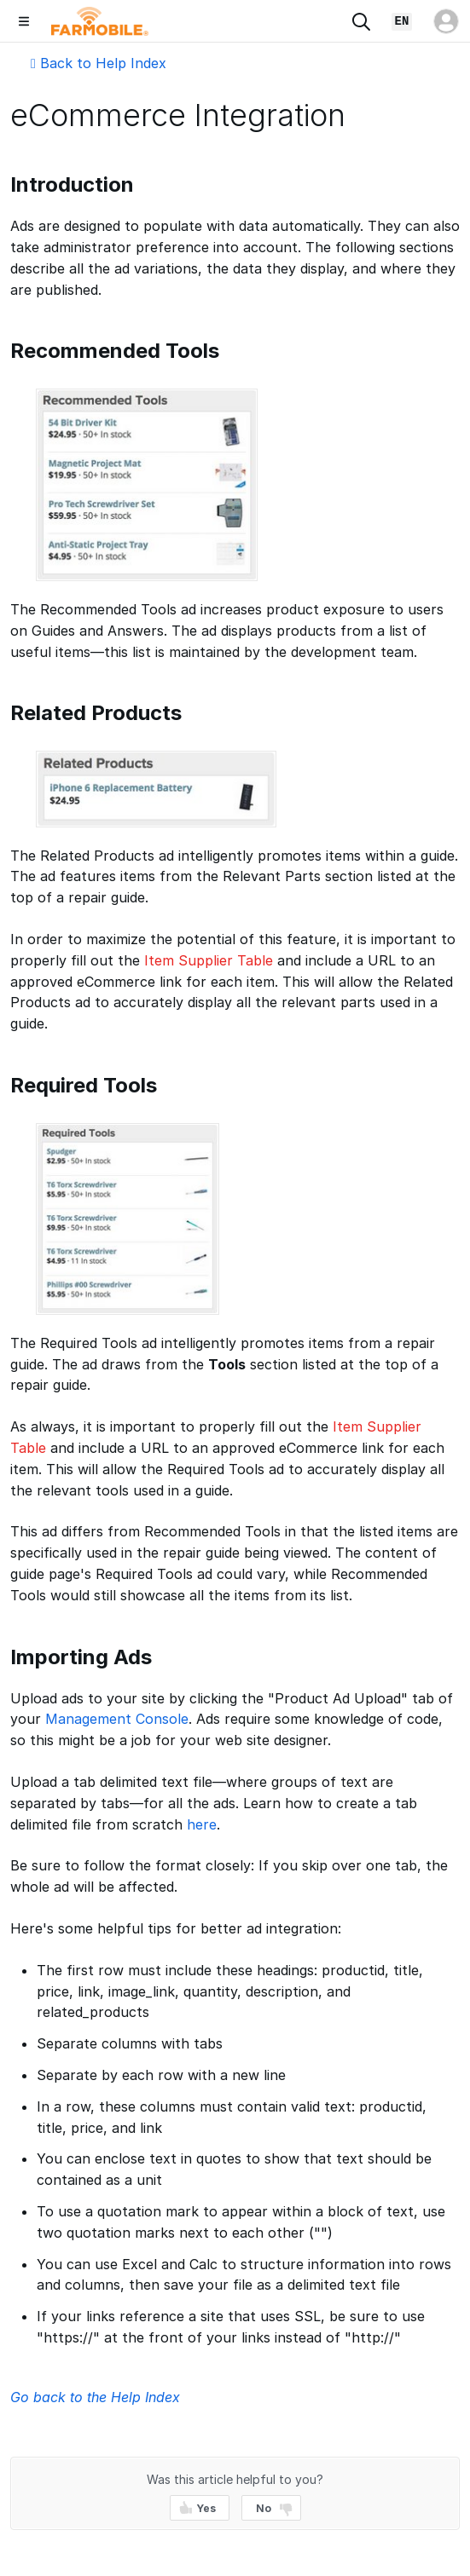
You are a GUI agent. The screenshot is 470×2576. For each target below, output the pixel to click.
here (202, 1824)
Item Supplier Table (208, 960)
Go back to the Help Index (95, 2397)
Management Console (117, 1718)
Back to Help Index (98, 63)
